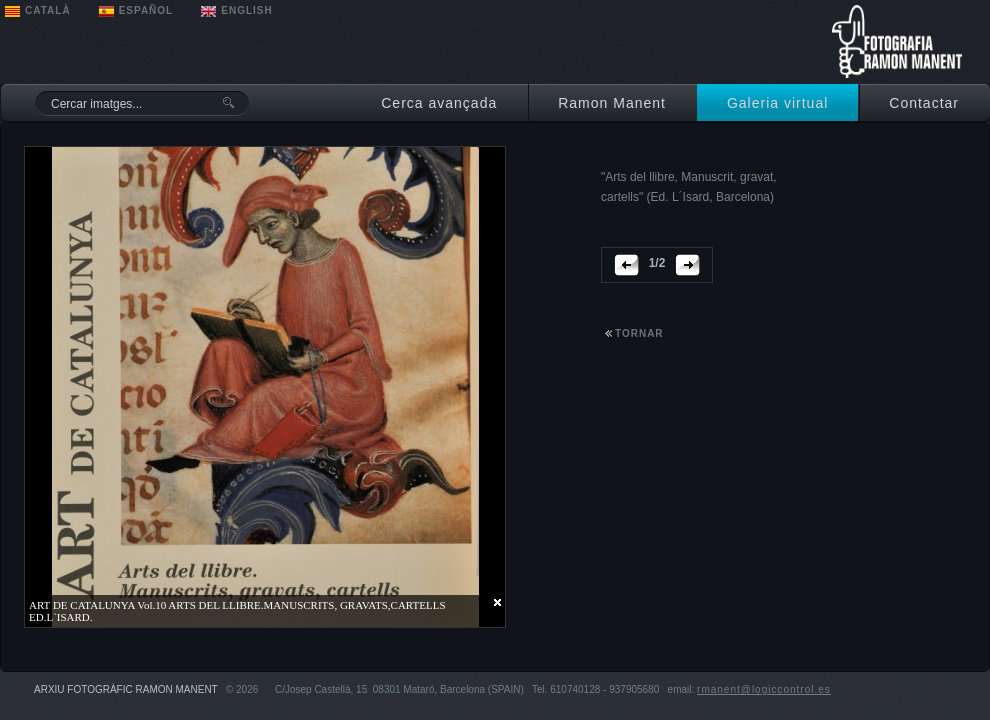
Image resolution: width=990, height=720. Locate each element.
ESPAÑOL (146, 10)
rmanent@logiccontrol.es (764, 689)
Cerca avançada (439, 103)
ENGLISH (246, 10)
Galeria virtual (777, 103)
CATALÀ (48, 10)
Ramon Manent (612, 103)
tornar (639, 333)
